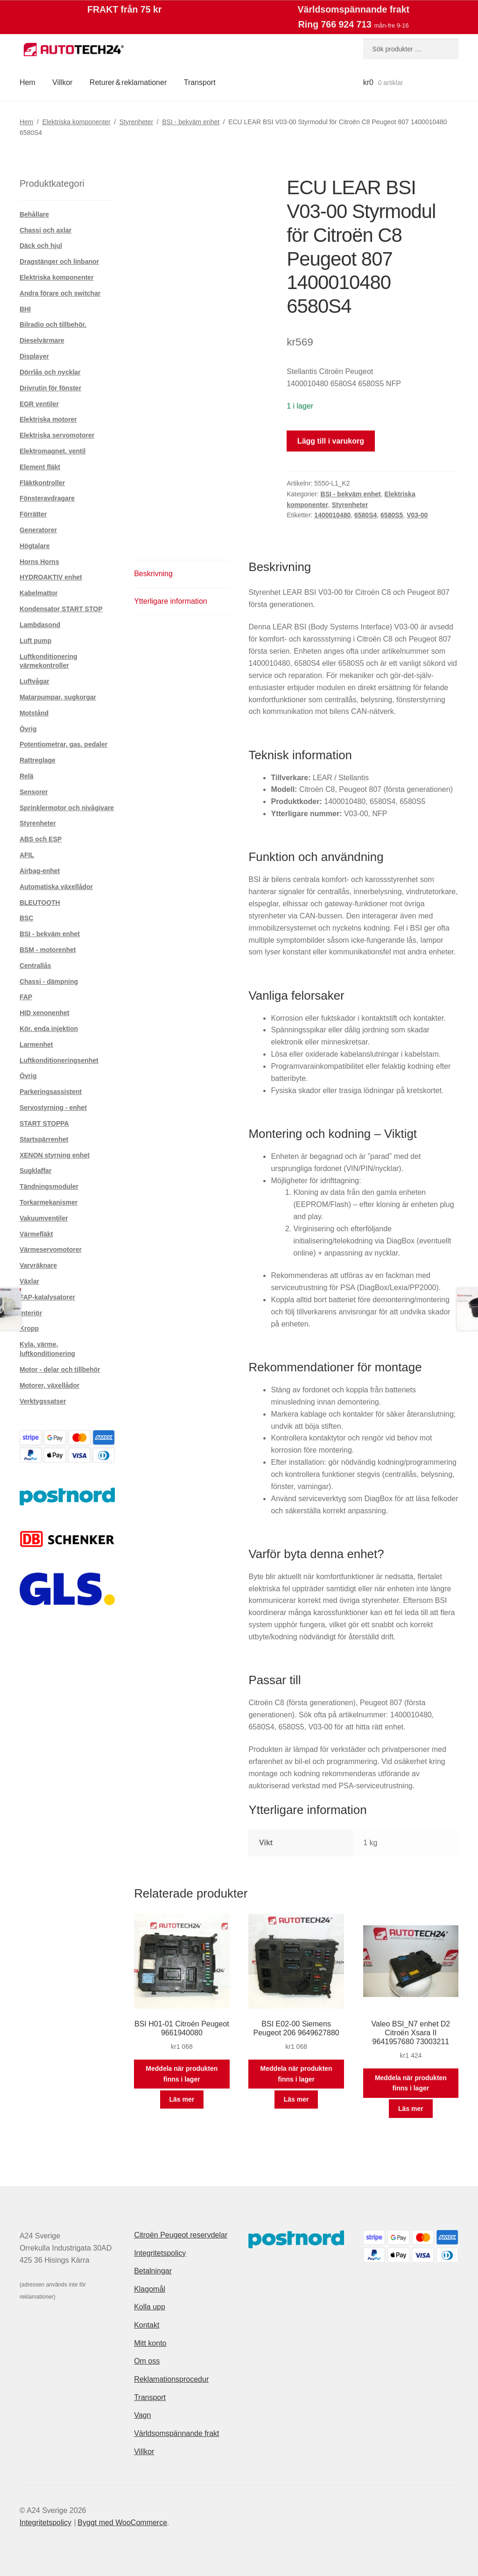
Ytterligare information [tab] (170, 601)
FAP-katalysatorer (47, 1297)
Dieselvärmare (42, 340)
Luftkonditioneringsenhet (59, 1060)
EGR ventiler (39, 404)
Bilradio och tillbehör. (53, 324)
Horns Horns (39, 561)
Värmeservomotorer (51, 1249)
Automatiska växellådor (56, 886)
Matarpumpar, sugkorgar (58, 697)
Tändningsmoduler (49, 1186)
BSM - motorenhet (48, 949)
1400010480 (332, 515)
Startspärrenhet (44, 1139)
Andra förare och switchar (60, 293)
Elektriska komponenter (76, 122)
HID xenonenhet (45, 1012)
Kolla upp (149, 2307)
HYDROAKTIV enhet (51, 577)
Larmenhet (36, 1044)
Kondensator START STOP (61, 609)
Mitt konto (150, 2343)
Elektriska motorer (48, 419)
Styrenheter (136, 122)
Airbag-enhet (40, 871)
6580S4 (365, 515)
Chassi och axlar (45, 230)
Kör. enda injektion (49, 1028)
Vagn (142, 2415)
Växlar (29, 1281)
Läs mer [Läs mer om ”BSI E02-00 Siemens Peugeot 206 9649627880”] (296, 2099)
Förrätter (33, 514)
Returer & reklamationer (128, 82)
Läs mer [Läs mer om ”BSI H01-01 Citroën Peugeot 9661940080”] (182, 2099)
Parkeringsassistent (51, 1091)
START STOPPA (44, 1123)
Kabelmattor (39, 593)
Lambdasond (40, 624)
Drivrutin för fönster (50, 388)
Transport (200, 82)
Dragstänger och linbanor (59, 261)
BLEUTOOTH (40, 902)
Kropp (29, 1328)
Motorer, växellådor (49, 1385)
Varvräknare (38, 1265)
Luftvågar (34, 681)
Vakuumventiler (44, 1218)
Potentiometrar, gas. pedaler (63, 744)
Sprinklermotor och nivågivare (67, 808)
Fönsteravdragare (47, 498)
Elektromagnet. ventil (53, 451)
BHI (25, 309)
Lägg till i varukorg (330, 441)
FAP (26, 997)
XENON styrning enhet (55, 1155)
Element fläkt (40, 467)
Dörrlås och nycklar (50, 372)
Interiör (31, 1313)
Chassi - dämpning (49, 981)
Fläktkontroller (42, 483)
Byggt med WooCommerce (122, 2523)
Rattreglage (38, 760)
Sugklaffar (35, 1170)
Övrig (28, 729)
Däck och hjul (41, 245)
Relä (27, 776)
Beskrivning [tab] (153, 574)
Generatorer (38, 530)
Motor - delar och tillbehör (60, 1369)
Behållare (34, 214)
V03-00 (417, 515)
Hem (27, 82)
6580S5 (391, 515)
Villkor (62, 82)
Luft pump (35, 640)
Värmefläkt (36, 1234)
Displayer (34, 356)
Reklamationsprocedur (171, 2379)
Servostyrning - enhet (53, 1107)
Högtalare (35, 546)
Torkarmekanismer (48, 1202)
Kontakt (146, 2325)
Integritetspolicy (160, 2253)
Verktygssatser (43, 1401)
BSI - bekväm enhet (190, 122)
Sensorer (34, 792)
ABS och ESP (41, 839)
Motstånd (34, 713)
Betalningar (153, 2271)
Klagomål (149, 2289)
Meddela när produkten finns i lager (182, 2074)
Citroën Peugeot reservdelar (180, 2235)
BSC (27, 918)
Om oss (147, 2361)
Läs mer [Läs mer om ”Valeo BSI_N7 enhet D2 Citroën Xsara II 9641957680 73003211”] (410, 2108)
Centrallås (35, 965)
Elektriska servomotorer (57, 435)
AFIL (27, 855)
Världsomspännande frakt (176, 2433)
